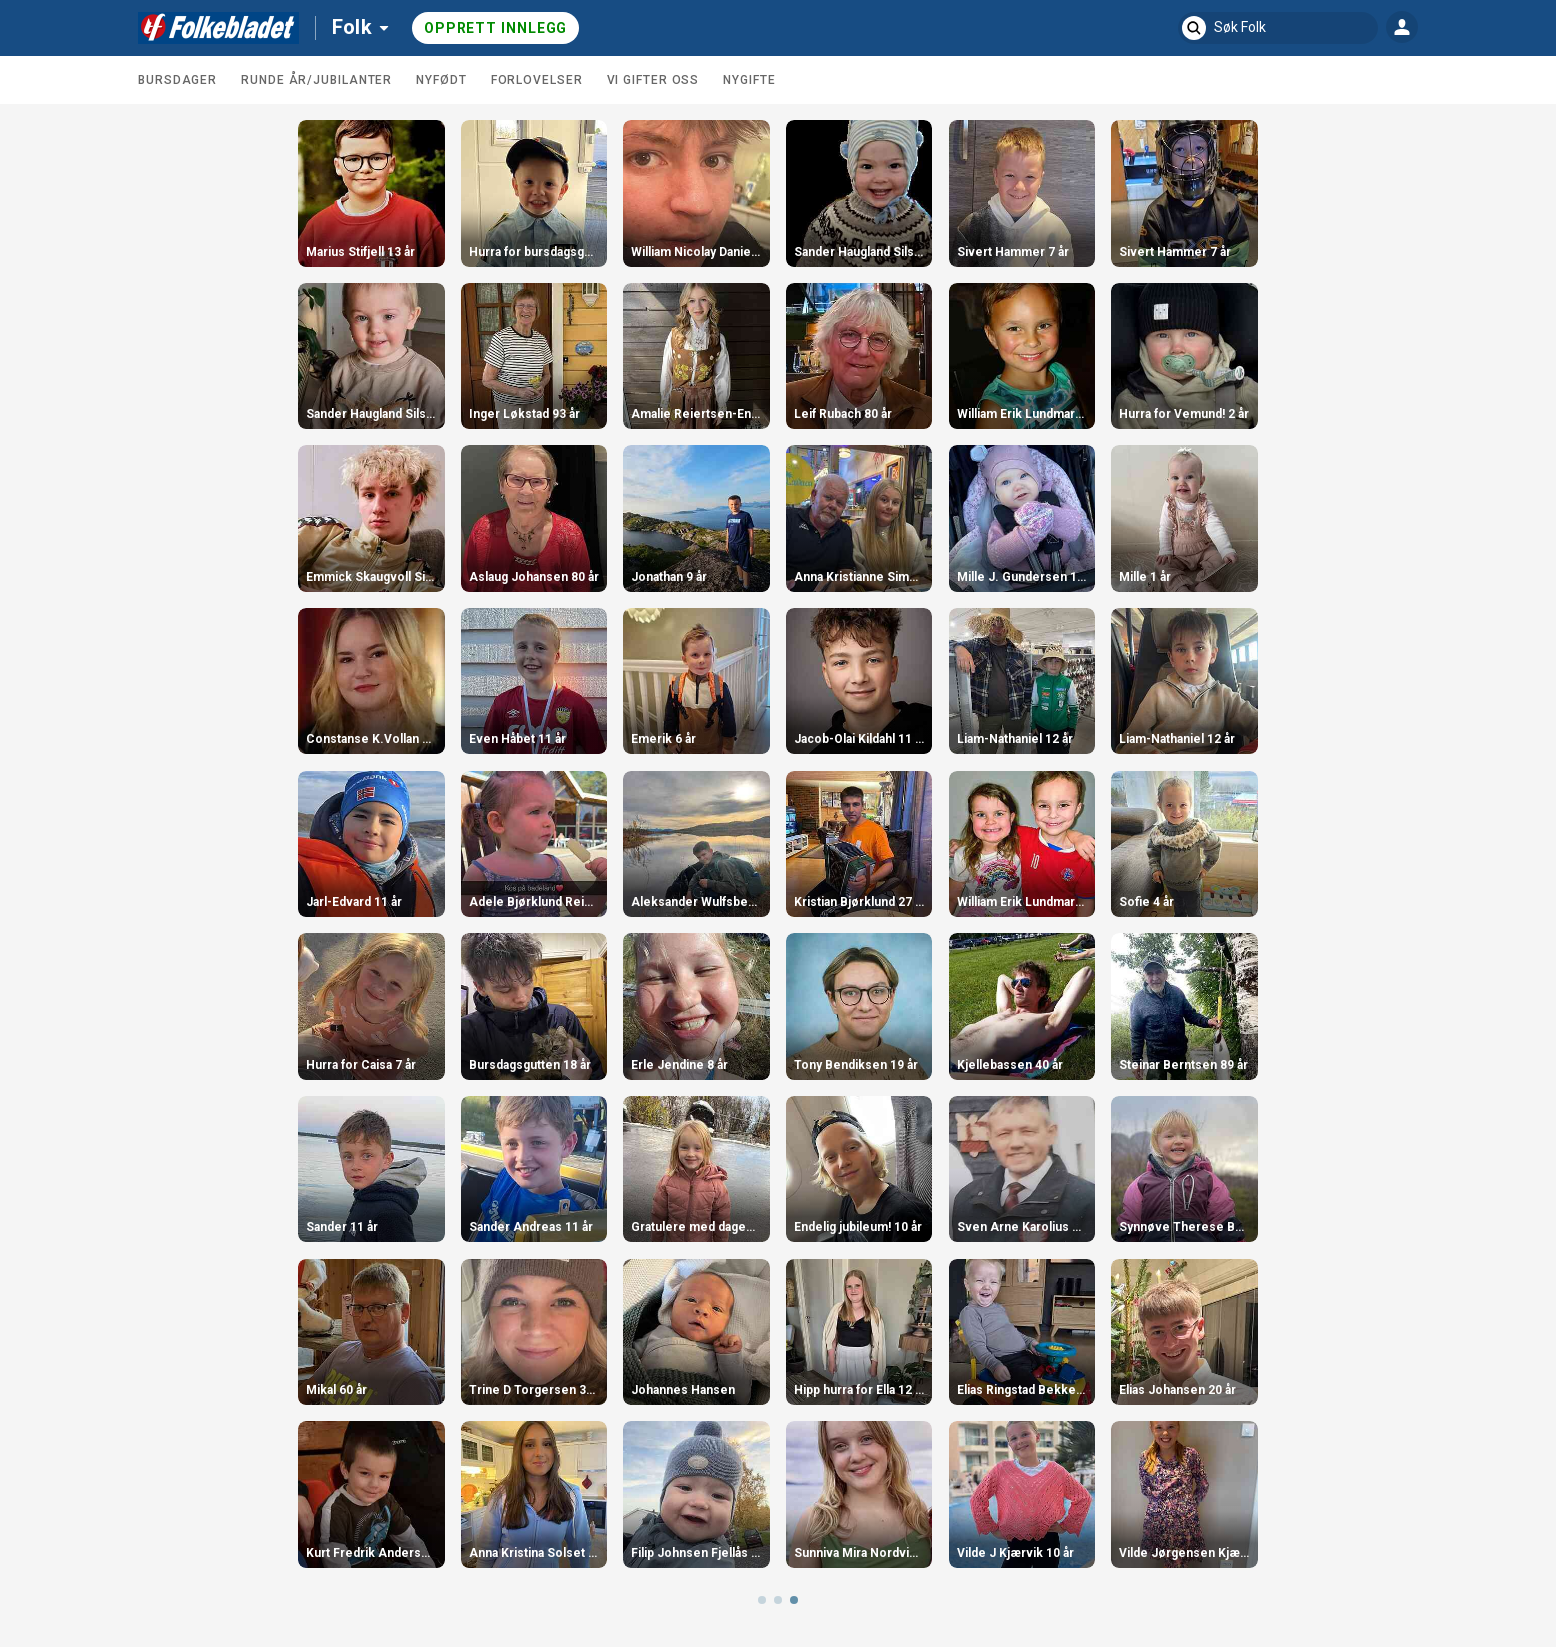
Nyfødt (441, 80)
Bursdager (177, 80)
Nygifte (749, 80)
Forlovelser (537, 80)
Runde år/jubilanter (316, 80)
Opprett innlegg (496, 28)
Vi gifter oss (653, 80)
